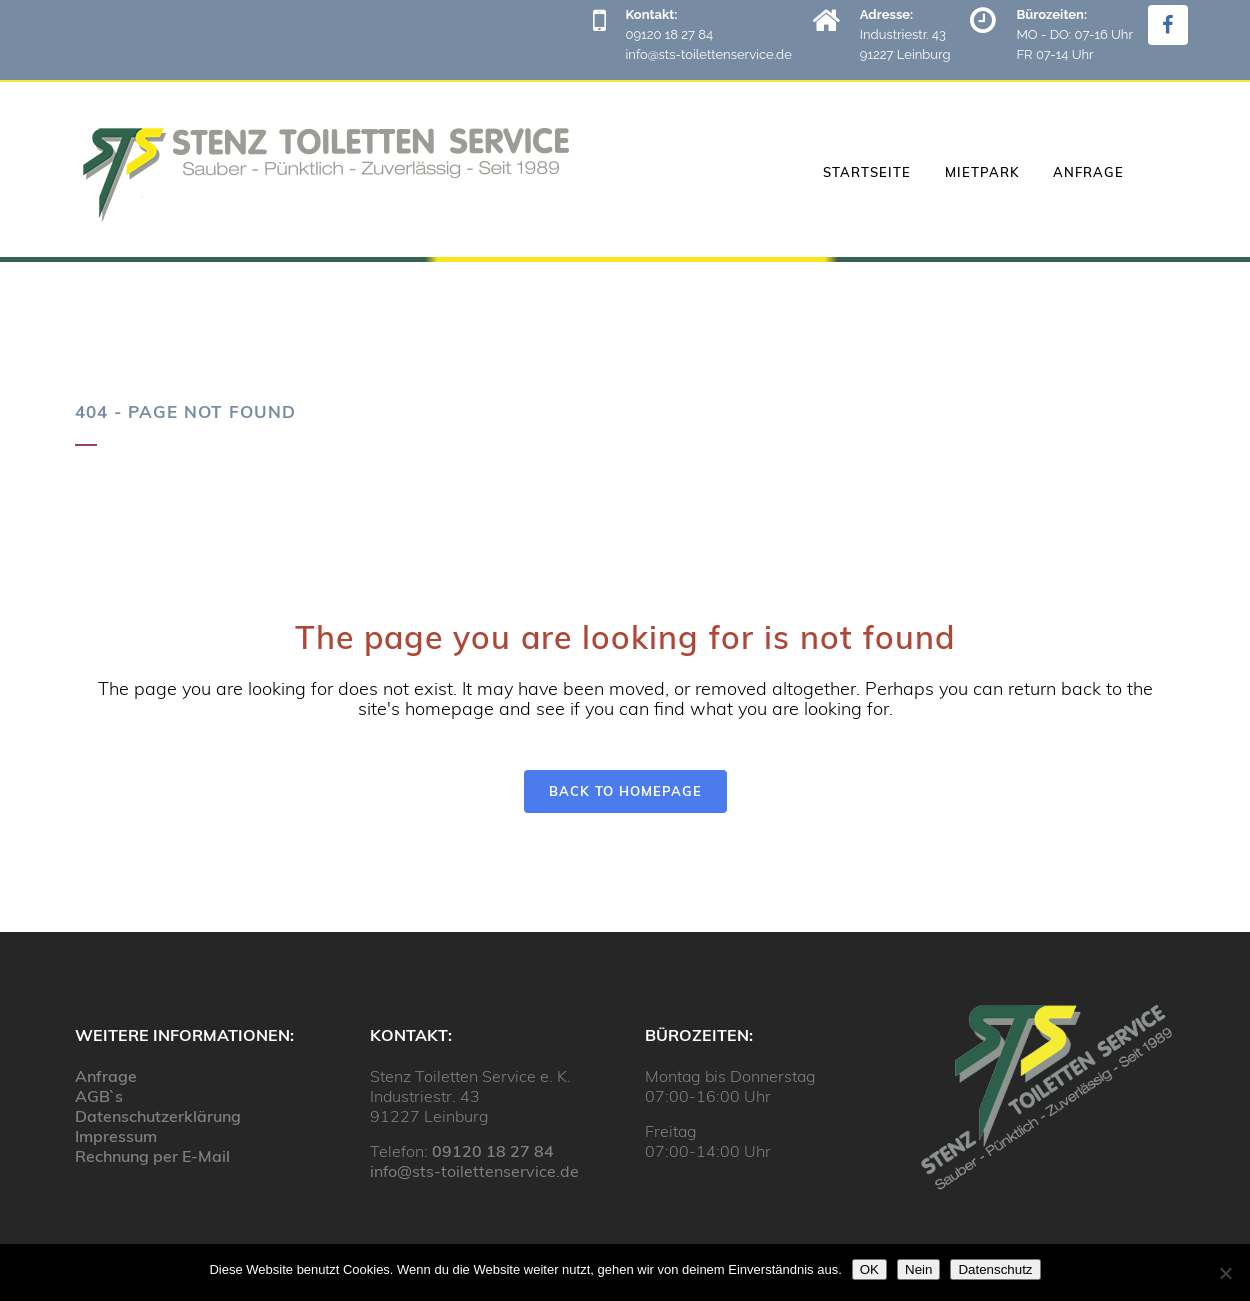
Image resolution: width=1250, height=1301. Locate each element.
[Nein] (1225, 1273)
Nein (918, 1269)
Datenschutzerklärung (158, 1116)
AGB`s (99, 1096)
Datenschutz (995, 1269)
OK (869, 1269)
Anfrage (106, 1076)
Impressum (116, 1136)
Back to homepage (625, 791)
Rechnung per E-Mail (152, 1156)
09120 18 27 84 (493, 1151)
